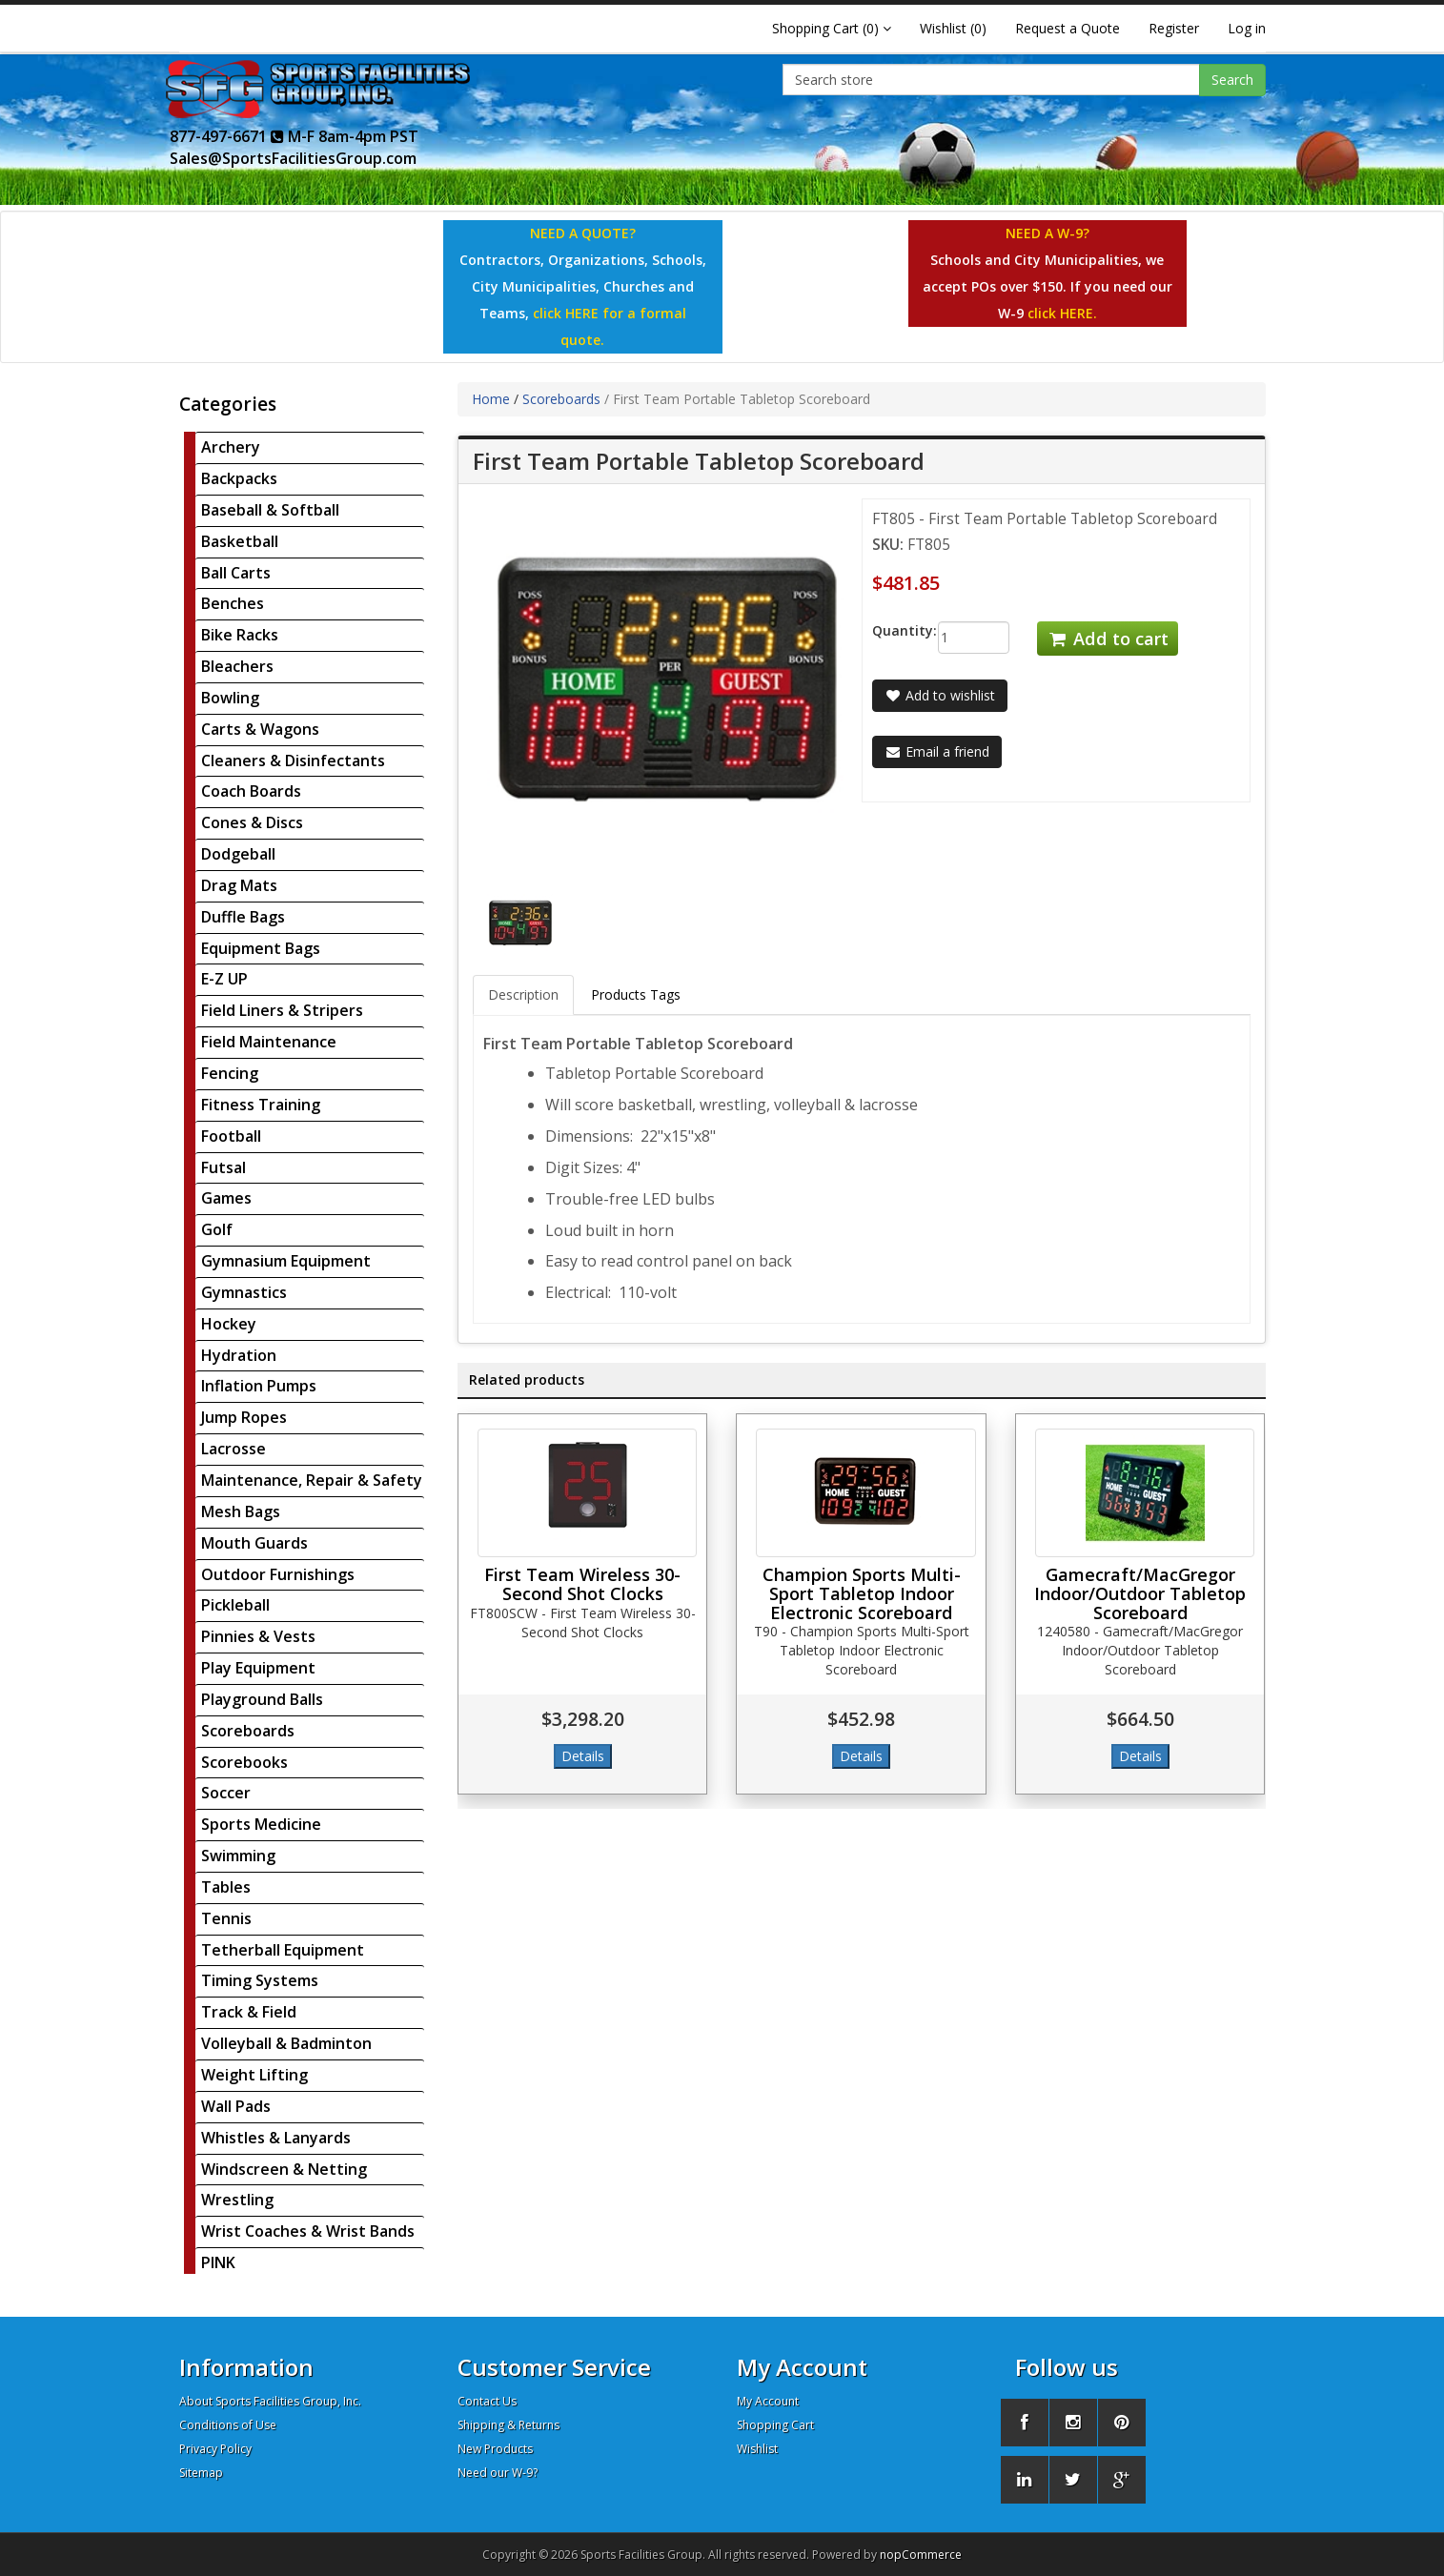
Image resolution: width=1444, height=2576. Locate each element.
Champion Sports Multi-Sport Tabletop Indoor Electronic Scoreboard (862, 1593)
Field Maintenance (268, 1041)
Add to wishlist (940, 695)
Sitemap (201, 2472)
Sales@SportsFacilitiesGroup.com (293, 158)
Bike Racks (239, 634)
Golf (217, 1229)
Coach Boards (251, 791)
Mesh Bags (240, 1511)
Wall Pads (236, 2106)
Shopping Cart (775, 2425)
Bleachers (237, 666)
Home (491, 399)
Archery (230, 446)
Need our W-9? (498, 2472)
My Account (768, 2401)
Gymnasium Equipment (286, 1260)
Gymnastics (244, 1292)
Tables (226, 1886)
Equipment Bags (260, 948)
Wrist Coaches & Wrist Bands (308, 2231)
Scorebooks (244, 1762)
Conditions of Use (227, 2425)
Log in (1247, 28)
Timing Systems (259, 1980)
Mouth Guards (254, 1542)
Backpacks (239, 478)
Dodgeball (238, 853)
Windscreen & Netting (284, 2169)
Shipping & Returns (508, 2425)
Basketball (239, 541)
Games (226, 1197)
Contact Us (487, 2401)
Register (1174, 28)
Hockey (228, 1323)
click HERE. (1062, 313)
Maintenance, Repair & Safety (311, 1480)
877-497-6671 (227, 136)
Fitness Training (260, 1104)
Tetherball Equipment (282, 1949)
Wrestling (237, 2199)
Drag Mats (239, 885)
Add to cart (1108, 638)
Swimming (238, 1855)
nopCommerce (921, 2554)
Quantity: (890, 630)
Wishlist (757, 2449)
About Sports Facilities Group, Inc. (270, 2401)
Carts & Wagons (260, 729)
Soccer (226, 1792)
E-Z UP (224, 978)
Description (523, 994)
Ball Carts (236, 572)
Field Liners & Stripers (282, 1010)
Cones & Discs (252, 822)
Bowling (230, 697)
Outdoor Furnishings (278, 1574)
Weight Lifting (254, 2074)
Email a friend (937, 751)
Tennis (226, 1918)
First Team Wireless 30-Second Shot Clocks (582, 1584)
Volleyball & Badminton (286, 2043)
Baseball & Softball (270, 509)
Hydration (238, 1355)
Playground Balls (262, 1699)
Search (1232, 80)
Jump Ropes (244, 1417)
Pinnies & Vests (258, 1636)
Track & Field (248, 2011)
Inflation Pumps (258, 1385)
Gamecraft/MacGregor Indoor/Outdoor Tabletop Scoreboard (1140, 1593)
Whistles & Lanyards (276, 2137)
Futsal (223, 1167)
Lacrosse (233, 1448)
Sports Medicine (261, 1824)
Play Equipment (258, 1667)
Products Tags (636, 994)
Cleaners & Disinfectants (293, 760)
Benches (232, 603)
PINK (218, 2262)
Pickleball (235, 1604)
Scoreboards (248, 1730)
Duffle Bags (243, 916)
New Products (495, 2449)
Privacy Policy (215, 2449)
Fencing (229, 1073)
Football (231, 1136)
